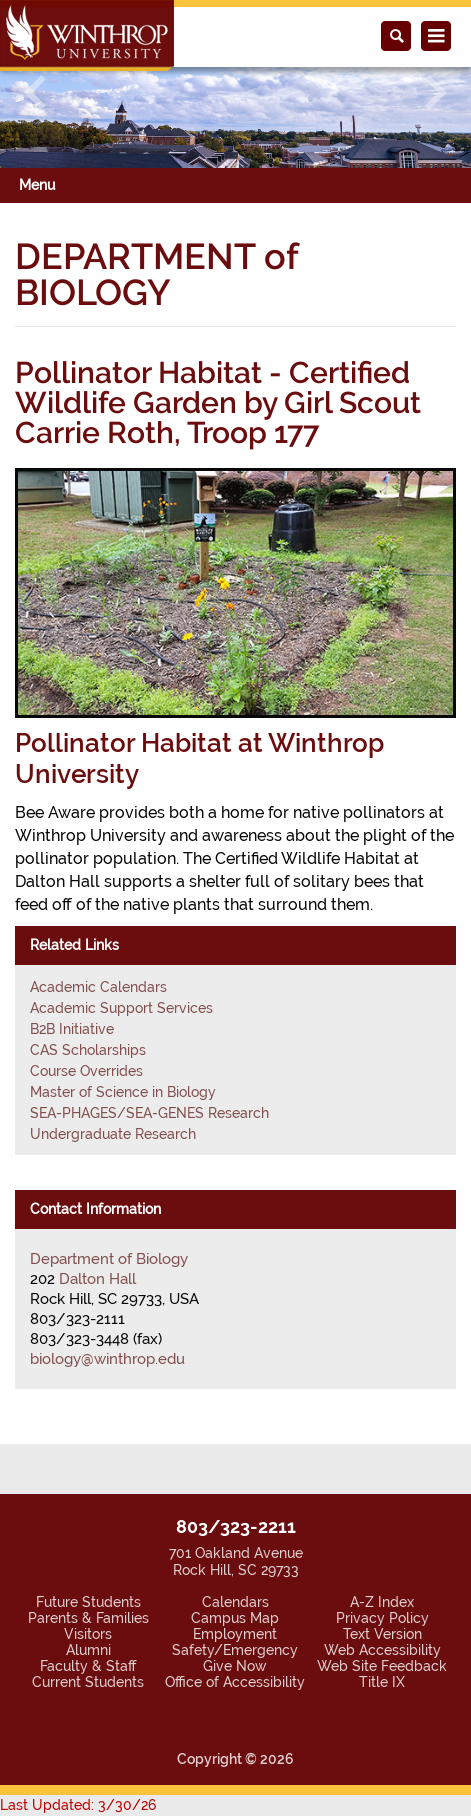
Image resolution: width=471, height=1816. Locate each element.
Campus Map (235, 1618)
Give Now (235, 1666)
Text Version (382, 1634)
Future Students (88, 1602)
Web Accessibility (382, 1650)
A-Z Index (382, 1602)
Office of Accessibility (235, 1682)
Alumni (88, 1650)
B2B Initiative (72, 1029)
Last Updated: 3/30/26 (78, 1805)
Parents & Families (88, 1618)
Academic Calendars (98, 987)
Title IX (382, 1682)
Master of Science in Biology (123, 1092)
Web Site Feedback (382, 1666)
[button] (35, 92)
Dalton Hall (97, 1279)
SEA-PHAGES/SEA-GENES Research (149, 1113)
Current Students (88, 1682)
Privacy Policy (382, 1618)
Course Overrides (86, 1071)
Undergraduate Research (113, 1134)
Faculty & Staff (88, 1666)
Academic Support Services (121, 1008)
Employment (235, 1634)
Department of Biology (109, 1259)
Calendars (235, 1602)
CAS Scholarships (88, 1050)
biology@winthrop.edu (107, 1359)
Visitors (88, 1634)
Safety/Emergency (235, 1650)
